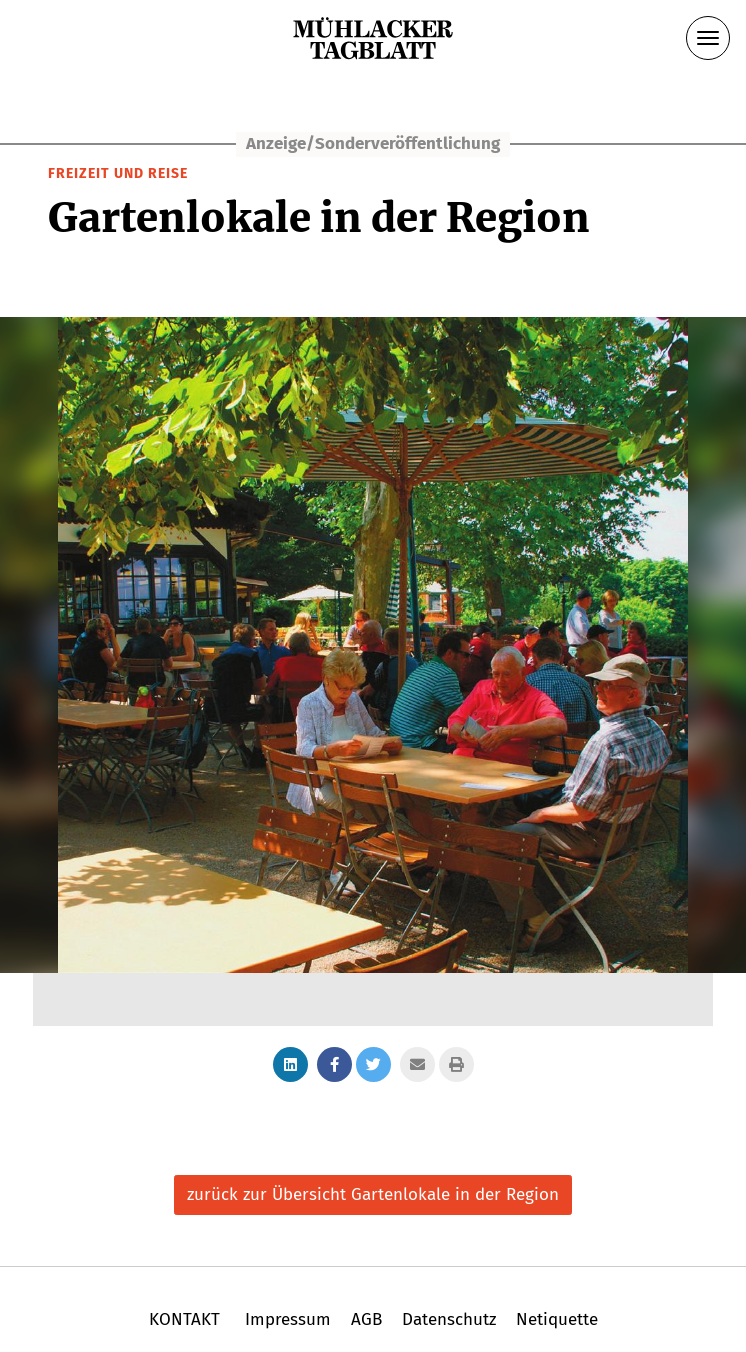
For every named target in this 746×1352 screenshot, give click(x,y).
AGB (366, 1319)
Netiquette (554, 1319)
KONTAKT (187, 1319)
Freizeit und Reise (118, 173)
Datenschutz (449, 1319)
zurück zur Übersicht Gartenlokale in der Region (373, 1194)
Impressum (288, 1319)
